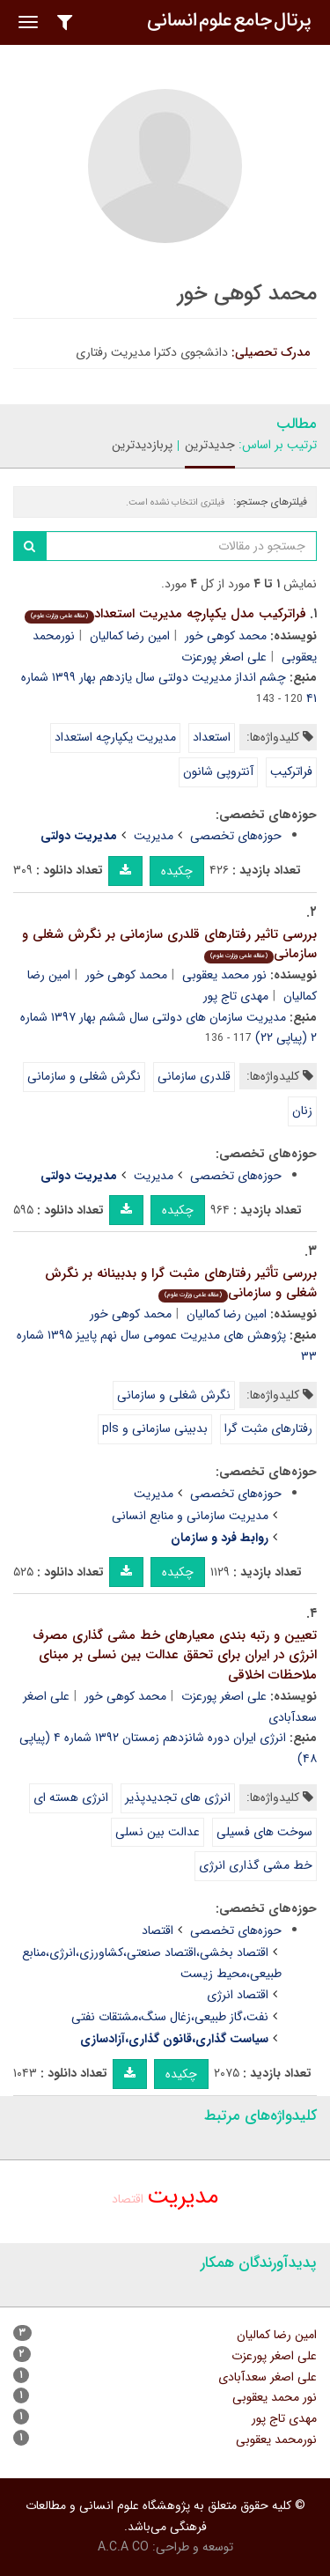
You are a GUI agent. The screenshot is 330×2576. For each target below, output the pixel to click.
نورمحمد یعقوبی (276, 2439)
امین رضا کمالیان (130, 636)
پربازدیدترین (142, 444)
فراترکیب (291, 771)
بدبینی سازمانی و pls (155, 1428)
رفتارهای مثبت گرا (268, 1428)
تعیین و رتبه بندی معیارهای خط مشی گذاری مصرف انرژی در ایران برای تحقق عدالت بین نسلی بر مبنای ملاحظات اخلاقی (175, 1655)
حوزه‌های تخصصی (236, 835)
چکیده (177, 871)
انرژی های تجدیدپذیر (178, 1797)
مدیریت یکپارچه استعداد (115, 737)
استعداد (212, 737)
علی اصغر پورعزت (224, 657)
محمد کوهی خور (226, 636)
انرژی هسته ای (70, 1797)
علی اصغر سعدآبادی (267, 2377)
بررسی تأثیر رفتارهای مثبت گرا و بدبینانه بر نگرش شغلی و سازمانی (181, 1283)
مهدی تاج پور (235, 996)
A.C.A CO (123, 2547)
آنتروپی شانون (218, 771)
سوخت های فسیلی (264, 1832)
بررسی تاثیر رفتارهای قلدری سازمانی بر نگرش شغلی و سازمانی (169, 944)
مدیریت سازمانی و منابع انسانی (190, 1515)
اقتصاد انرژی (237, 1994)
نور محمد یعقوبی (224, 975)
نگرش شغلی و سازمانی (84, 1076)
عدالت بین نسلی (157, 1832)
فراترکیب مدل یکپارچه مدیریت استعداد (165, 613)
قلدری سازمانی (194, 1076)
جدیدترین (210, 444)
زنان (302, 1110)
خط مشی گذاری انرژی (255, 1865)
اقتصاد (157, 1930)
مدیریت (153, 835)
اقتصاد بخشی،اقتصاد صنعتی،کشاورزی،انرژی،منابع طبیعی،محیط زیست (152, 1963)
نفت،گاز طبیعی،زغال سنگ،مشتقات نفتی (169, 2016)
